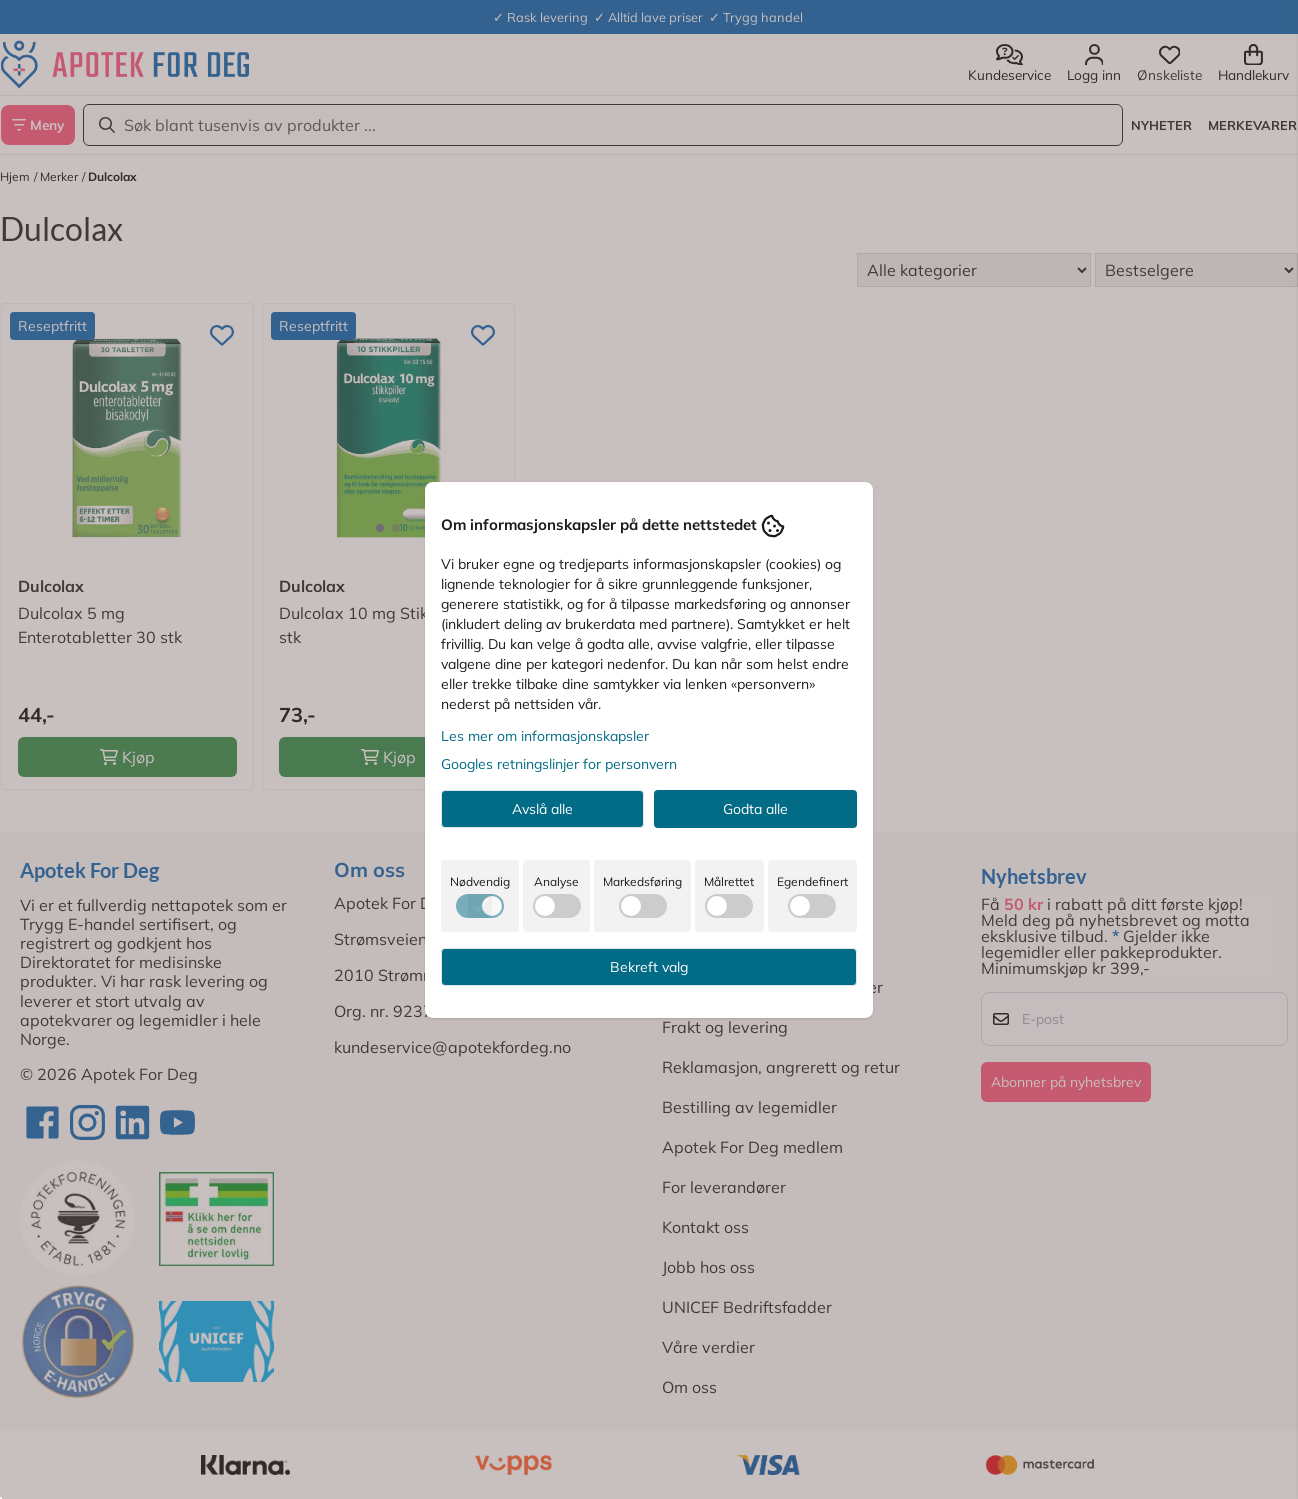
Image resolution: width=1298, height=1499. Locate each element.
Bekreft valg (649, 967)
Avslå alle (542, 809)
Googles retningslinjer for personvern (559, 764)
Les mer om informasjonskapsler (545, 736)
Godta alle (755, 809)
